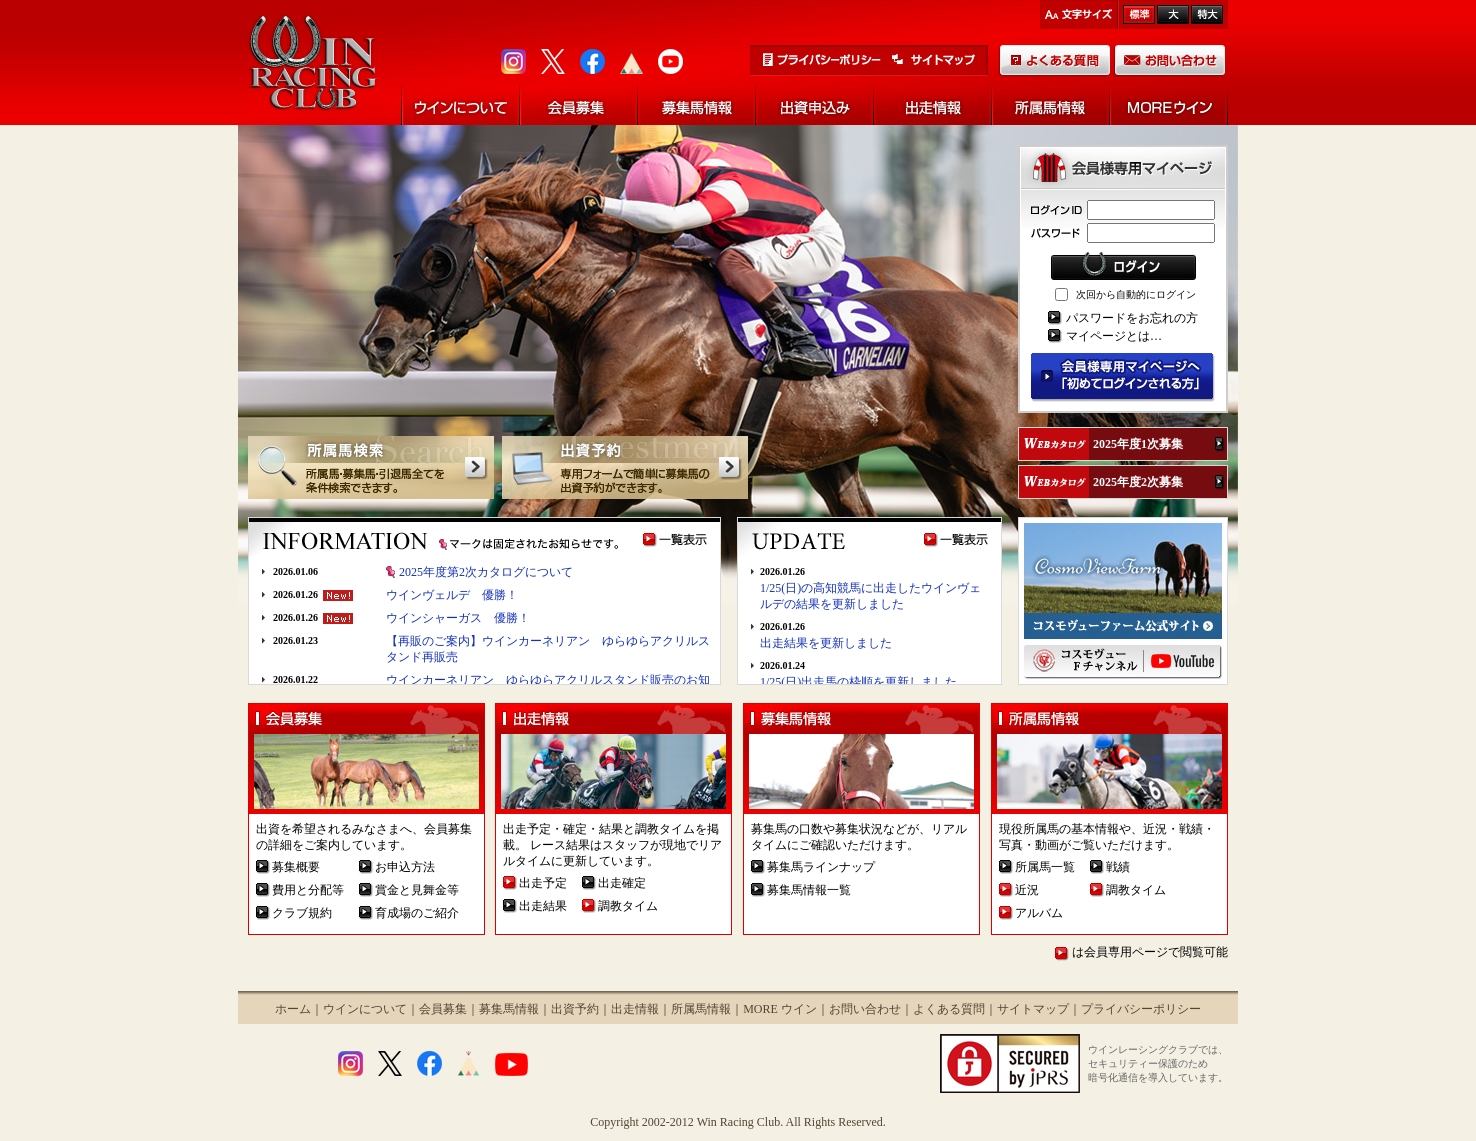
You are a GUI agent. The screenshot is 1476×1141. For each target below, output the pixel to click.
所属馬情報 (701, 1009)
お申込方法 (405, 867)
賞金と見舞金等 (417, 890)
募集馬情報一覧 (809, 890)
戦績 (1118, 867)
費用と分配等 (308, 890)
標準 (1139, 14)
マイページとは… (1114, 336)
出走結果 (543, 906)
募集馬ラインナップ (821, 867)
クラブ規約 (302, 913)
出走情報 (635, 1009)
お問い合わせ (865, 1009)
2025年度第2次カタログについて (486, 572)
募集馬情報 (509, 1009)
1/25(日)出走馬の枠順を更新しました (858, 682)
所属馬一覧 (1045, 867)
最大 (1207, 14)
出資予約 (575, 1009)
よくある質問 (949, 1009)
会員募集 (443, 1009)
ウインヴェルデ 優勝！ (452, 595)
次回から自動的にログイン (1136, 294)
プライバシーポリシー (1141, 1009)
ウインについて (365, 1009)
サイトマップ (1033, 1009)
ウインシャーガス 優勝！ (458, 618)
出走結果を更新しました (826, 643)
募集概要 (296, 867)
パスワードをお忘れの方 (1132, 318)
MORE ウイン (780, 1009)
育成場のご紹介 (417, 913)
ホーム (293, 1009)
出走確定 (622, 883)
